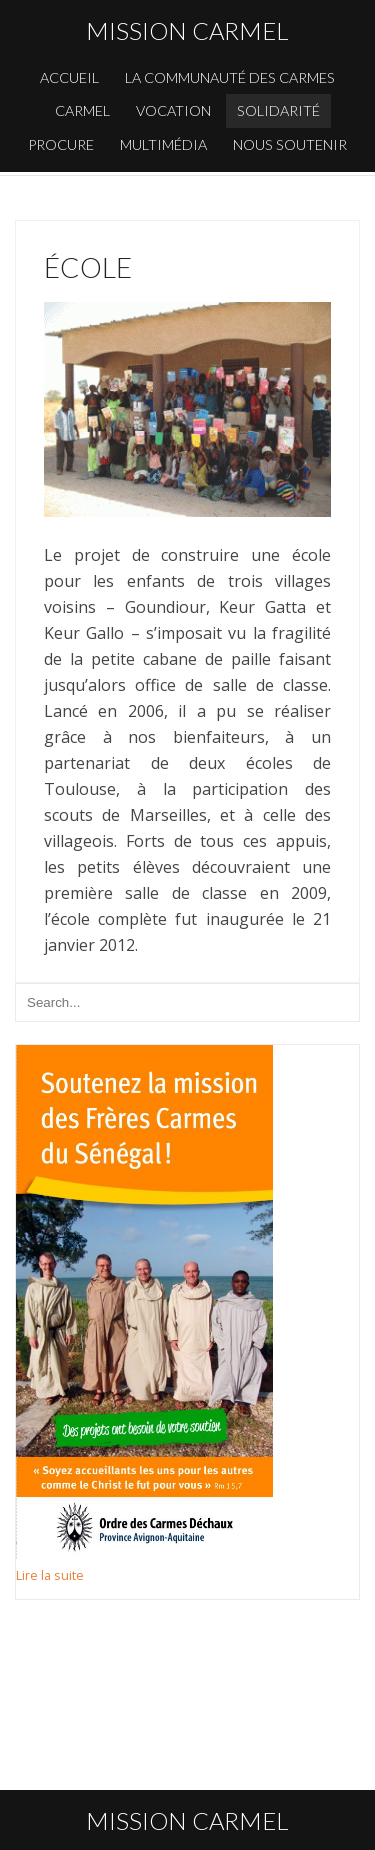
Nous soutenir (290, 144)
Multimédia (163, 144)
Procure (61, 144)
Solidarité (278, 110)
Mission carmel (187, 30)
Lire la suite (50, 1575)
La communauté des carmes (230, 77)
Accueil (69, 77)
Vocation (173, 110)
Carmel (82, 110)
